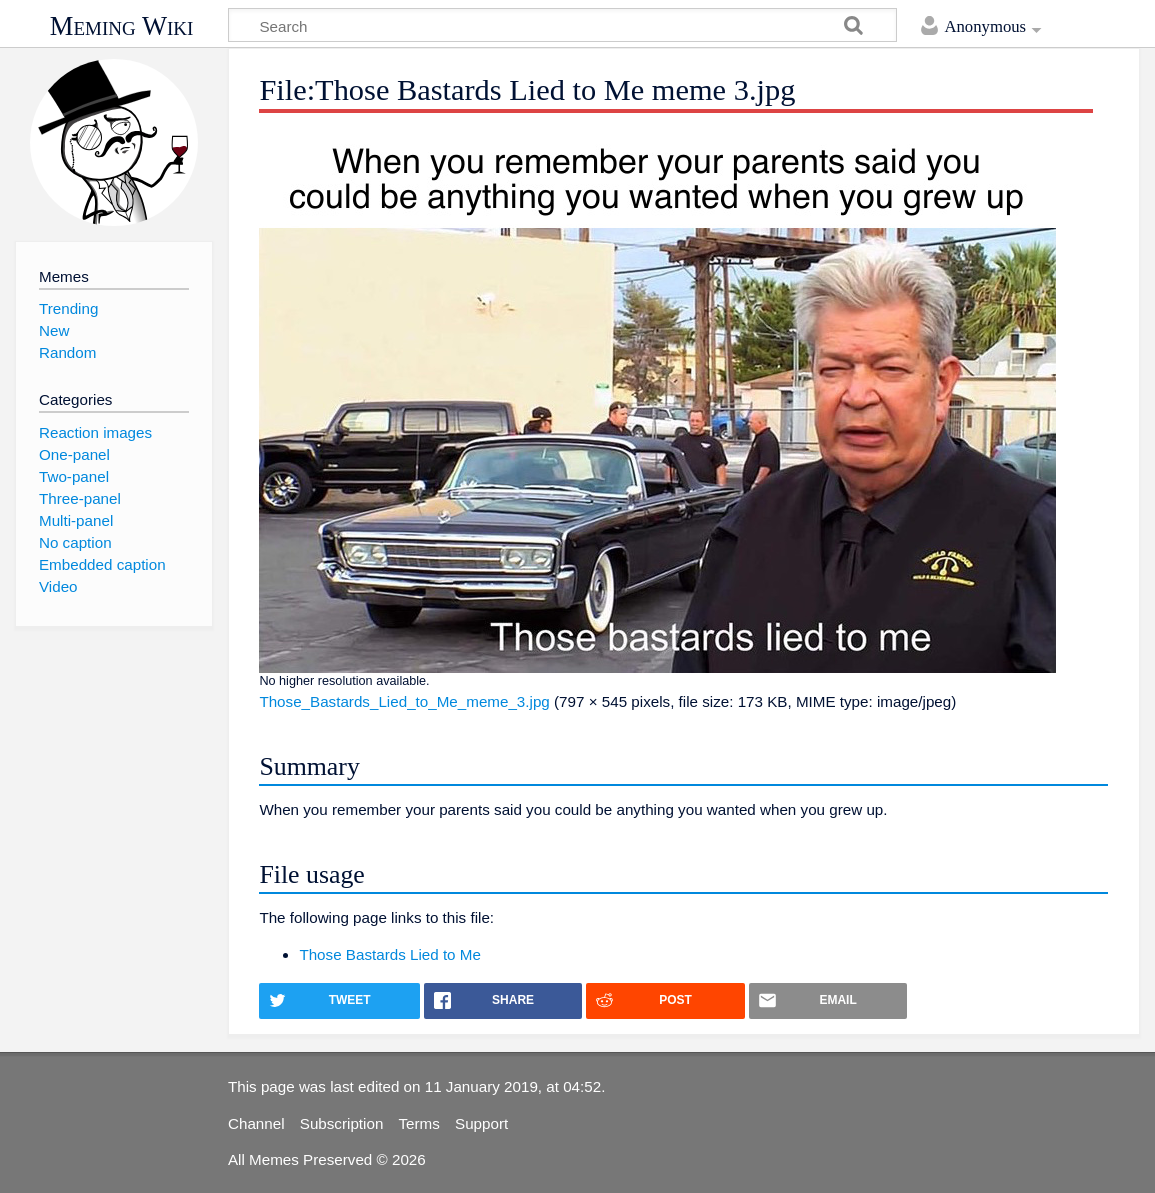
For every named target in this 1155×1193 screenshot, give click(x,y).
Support (481, 1123)
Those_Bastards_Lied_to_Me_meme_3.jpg (404, 701)
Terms (419, 1123)
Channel (256, 1123)
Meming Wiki (122, 26)
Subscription (342, 1123)
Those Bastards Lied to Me (390, 954)
